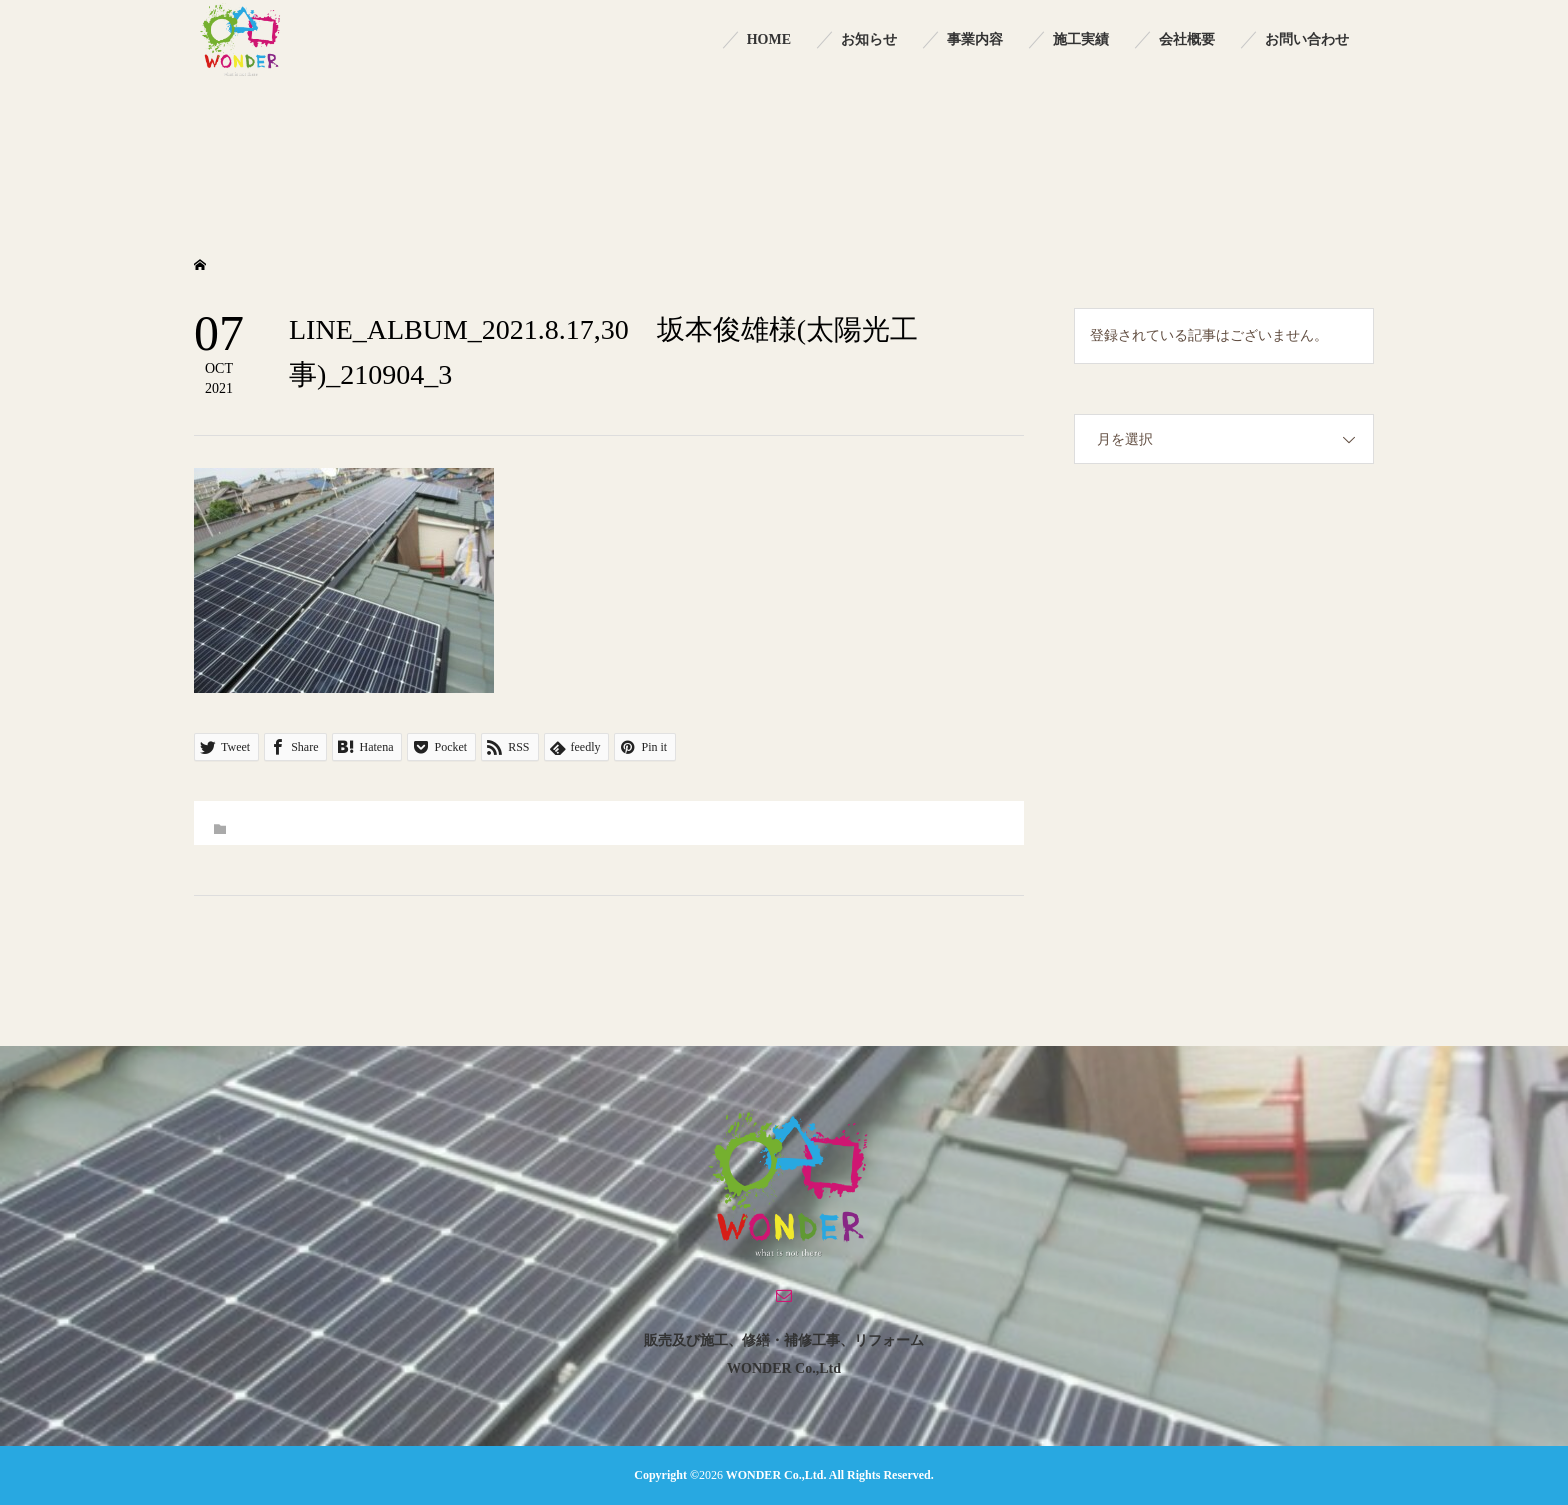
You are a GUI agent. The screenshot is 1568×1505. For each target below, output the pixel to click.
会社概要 (1187, 39)
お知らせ (869, 39)
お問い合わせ (1307, 39)
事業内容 (975, 39)
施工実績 (1081, 39)
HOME (769, 39)
